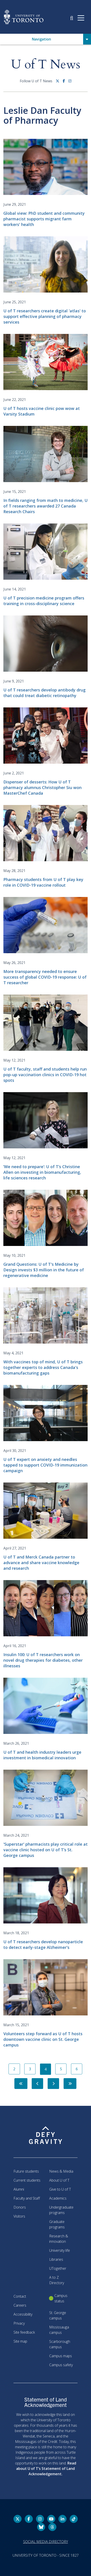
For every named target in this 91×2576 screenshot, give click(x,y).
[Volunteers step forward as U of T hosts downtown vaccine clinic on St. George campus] (45, 2003)
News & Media (61, 2171)
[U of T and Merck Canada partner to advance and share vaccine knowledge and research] (45, 1527)
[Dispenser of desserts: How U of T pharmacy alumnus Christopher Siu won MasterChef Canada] (45, 751)
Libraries (56, 2259)
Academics (58, 2198)
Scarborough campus (59, 2344)
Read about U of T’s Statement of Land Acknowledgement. (46, 2468)
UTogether (57, 2268)
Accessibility (22, 2314)
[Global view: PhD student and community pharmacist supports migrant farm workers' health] (45, 183)
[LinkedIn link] (62, 2519)
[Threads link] (52, 2527)
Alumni (18, 2189)
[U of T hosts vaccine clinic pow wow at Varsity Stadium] (45, 375)
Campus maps (60, 2355)
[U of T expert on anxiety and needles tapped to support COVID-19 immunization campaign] (45, 1429)
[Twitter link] (59, 82)
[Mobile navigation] (81, 17)
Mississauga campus (59, 2330)
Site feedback (24, 2332)
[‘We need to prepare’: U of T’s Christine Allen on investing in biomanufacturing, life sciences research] (45, 1136)
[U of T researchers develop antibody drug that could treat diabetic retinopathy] (45, 656)
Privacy (19, 2323)
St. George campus (57, 2315)
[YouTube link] (51, 2519)
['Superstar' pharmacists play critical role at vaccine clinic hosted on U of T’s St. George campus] (45, 1814)
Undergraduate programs (61, 2210)
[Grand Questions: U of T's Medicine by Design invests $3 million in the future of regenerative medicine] (45, 1234)
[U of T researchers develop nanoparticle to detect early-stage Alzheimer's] (45, 1908)
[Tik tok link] (74, 2519)
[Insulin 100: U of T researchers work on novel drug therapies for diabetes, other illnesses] (45, 1624)
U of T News (45, 64)
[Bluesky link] (41, 2527)
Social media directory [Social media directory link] (45, 2541)
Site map (20, 2341)
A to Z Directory (56, 2280)
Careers (19, 2305)
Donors (19, 2207)
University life (59, 2250)
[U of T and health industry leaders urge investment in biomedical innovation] (45, 1719)
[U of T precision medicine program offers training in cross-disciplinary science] (45, 564)
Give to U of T (60, 2189)
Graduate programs (57, 2224)
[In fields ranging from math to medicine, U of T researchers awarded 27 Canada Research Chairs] (45, 470)
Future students (26, 2171)
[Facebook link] (65, 82)
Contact (19, 2296)
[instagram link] (69, 82)
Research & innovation (58, 2239)
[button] (71, 18)
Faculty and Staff (26, 2198)
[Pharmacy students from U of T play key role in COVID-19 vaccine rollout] (45, 846)
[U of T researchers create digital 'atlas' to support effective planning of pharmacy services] (45, 280)
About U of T (59, 2180)
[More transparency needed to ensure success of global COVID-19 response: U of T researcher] (45, 941)
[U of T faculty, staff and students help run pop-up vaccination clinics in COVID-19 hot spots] (45, 1039)
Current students (26, 2180)
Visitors (19, 2216)
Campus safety (61, 2364)
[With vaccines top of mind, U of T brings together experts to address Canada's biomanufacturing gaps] (45, 1331)
